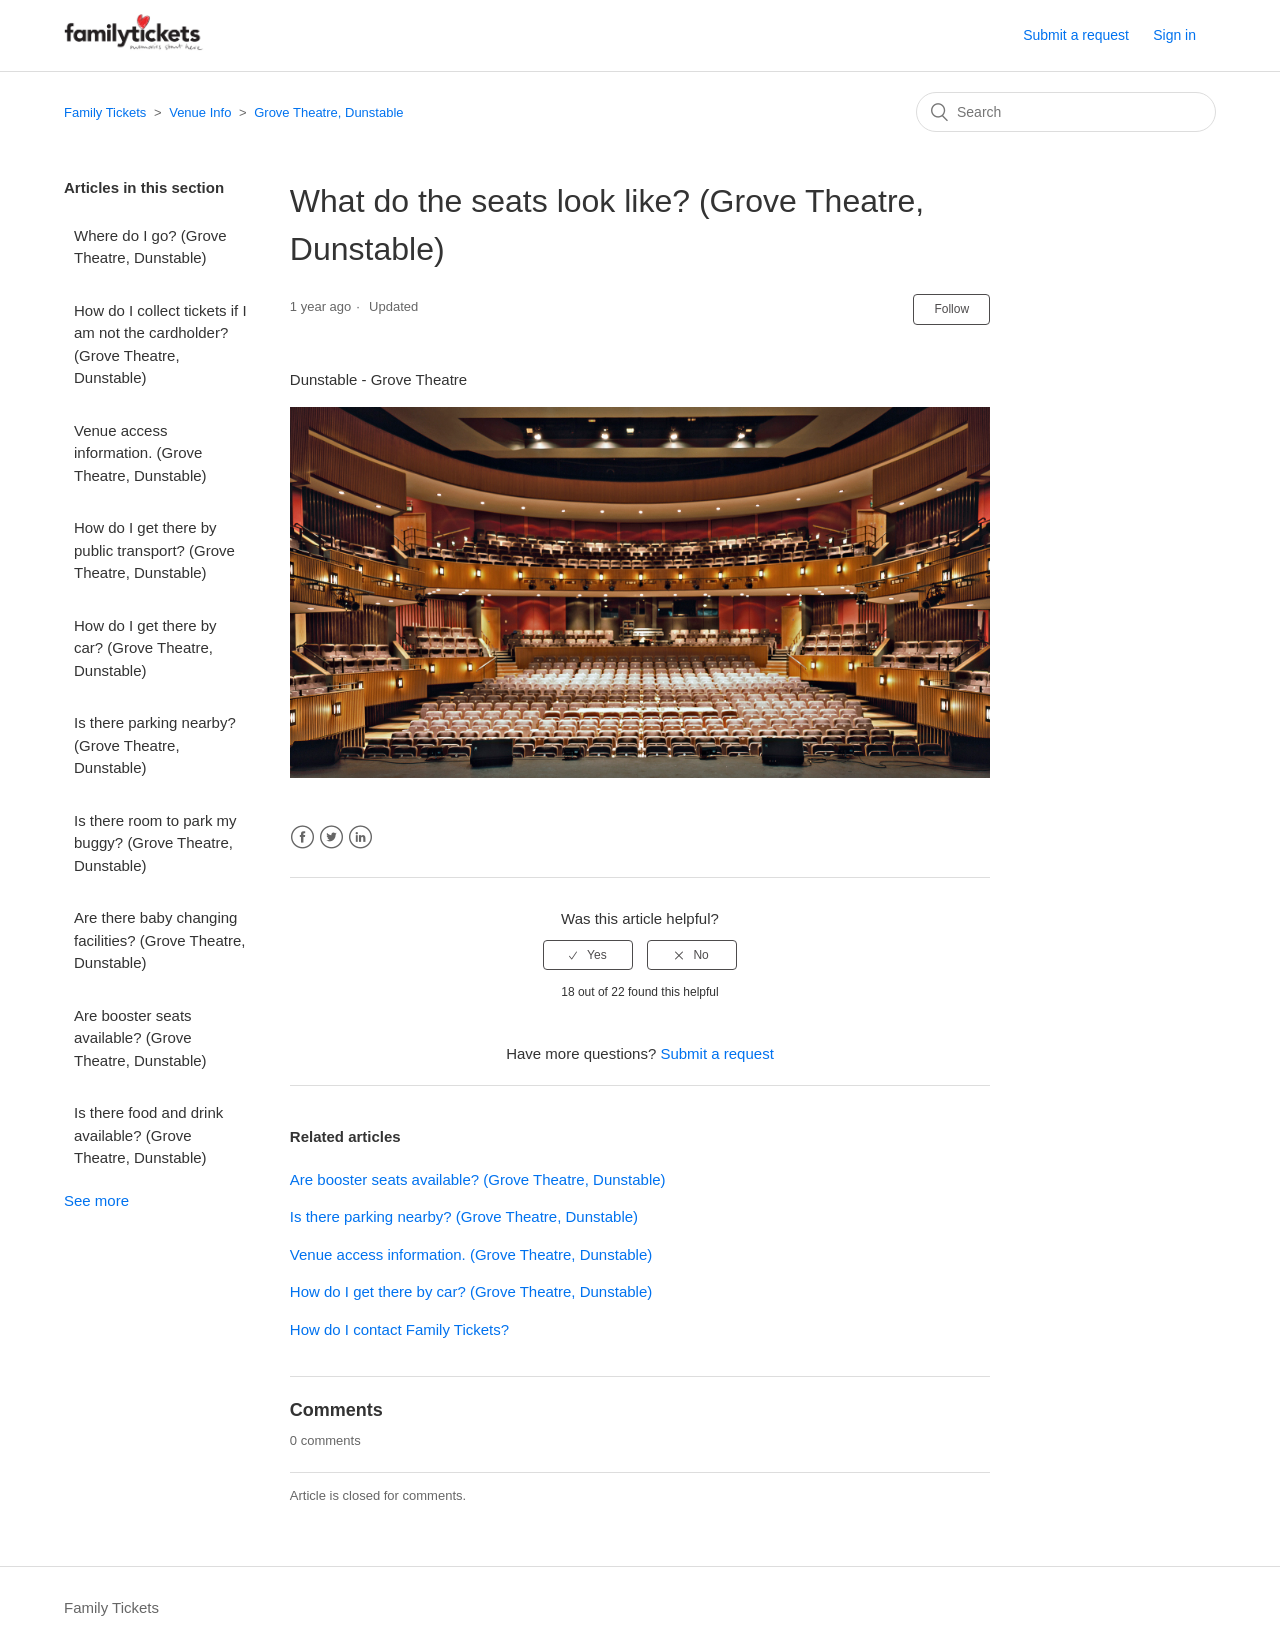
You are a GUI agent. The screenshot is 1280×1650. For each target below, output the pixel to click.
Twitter (331, 837)
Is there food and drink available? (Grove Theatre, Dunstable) (148, 1135)
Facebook (302, 837)
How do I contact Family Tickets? (399, 1329)
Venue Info (200, 112)
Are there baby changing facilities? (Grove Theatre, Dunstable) (159, 940)
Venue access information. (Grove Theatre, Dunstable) (140, 453)
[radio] (588, 955)
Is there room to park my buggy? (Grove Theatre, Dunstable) (155, 843)
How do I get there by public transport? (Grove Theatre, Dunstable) (154, 550)
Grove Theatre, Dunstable (328, 112)
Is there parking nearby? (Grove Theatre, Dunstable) (155, 745)
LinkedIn (360, 837)
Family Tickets (105, 112)
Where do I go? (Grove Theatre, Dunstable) (150, 247)
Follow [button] (951, 309)
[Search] (1066, 112)
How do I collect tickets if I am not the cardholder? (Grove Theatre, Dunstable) (160, 344)
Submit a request (1076, 35)
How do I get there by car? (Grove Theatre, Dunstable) (145, 648)
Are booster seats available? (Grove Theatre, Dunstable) (140, 1038)
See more (96, 1200)
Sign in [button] (1174, 35)
